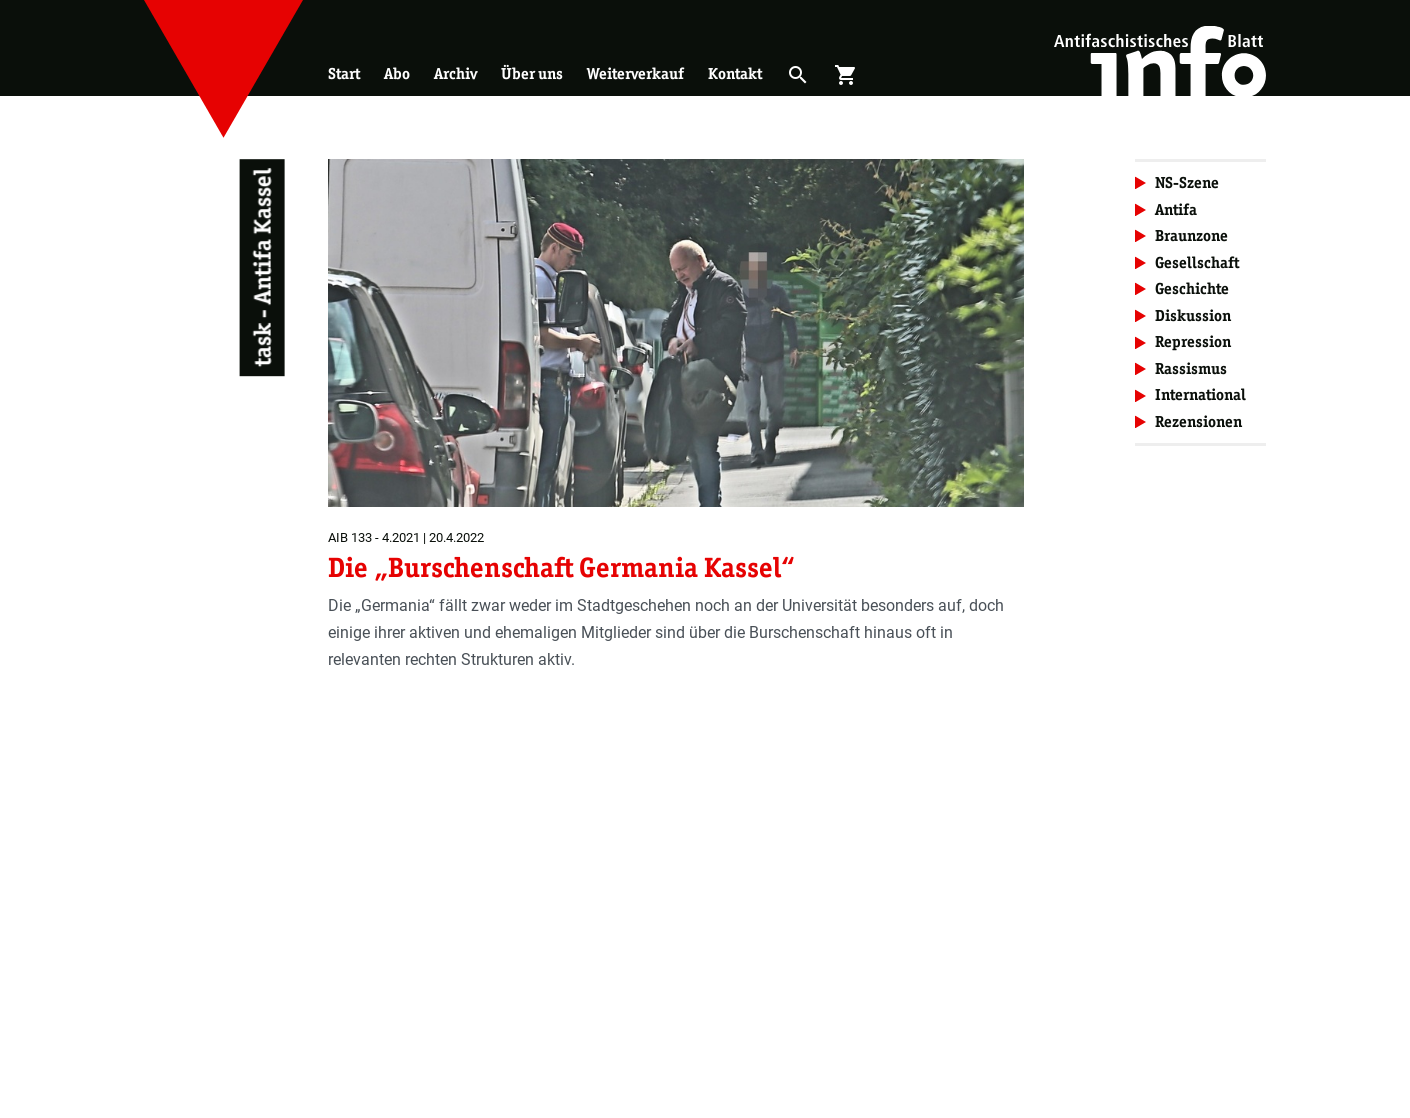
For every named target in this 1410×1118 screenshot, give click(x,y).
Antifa (1176, 209)
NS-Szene (1187, 182)
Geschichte (1192, 288)
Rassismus (1191, 368)
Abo (397, 73)
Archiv (455, 73)
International (1200, 394)
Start (344, 73)
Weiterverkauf (635, 73)
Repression (1193, 341)
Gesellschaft (1197, 262)
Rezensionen (1198, 421)
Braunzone (1191, 235)
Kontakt (735, 73)
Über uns (532, 73)
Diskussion (1193, 315)
